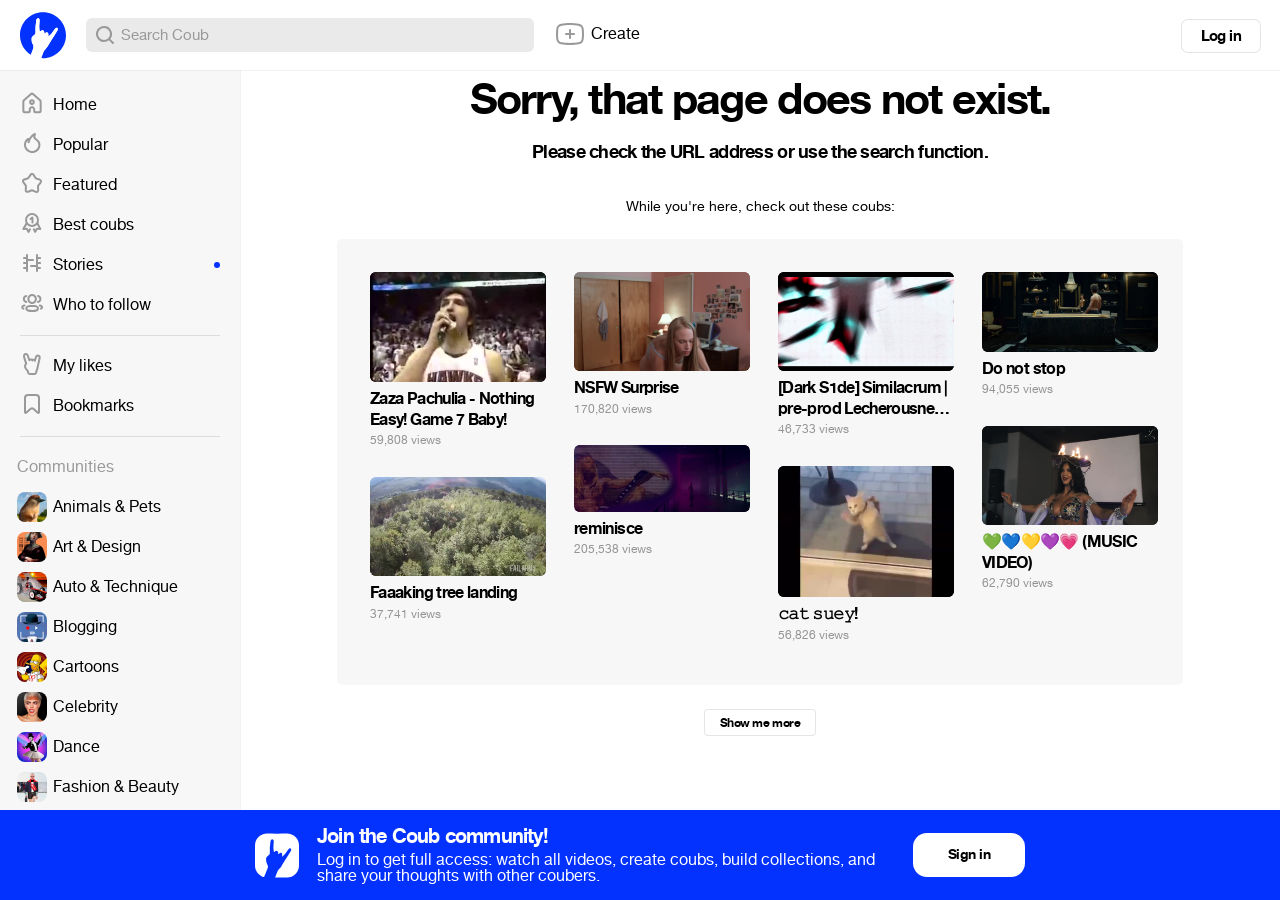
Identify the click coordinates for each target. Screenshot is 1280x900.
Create (597, 34)
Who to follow (85, 305)
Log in (1221, 36)
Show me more (760, 723)
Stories (120, 265)
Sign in (969, 854)
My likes (66, 366)
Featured (68, 185)
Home (58, 105)
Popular (64, 145)
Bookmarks (77, 406)
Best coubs (77, 225)
